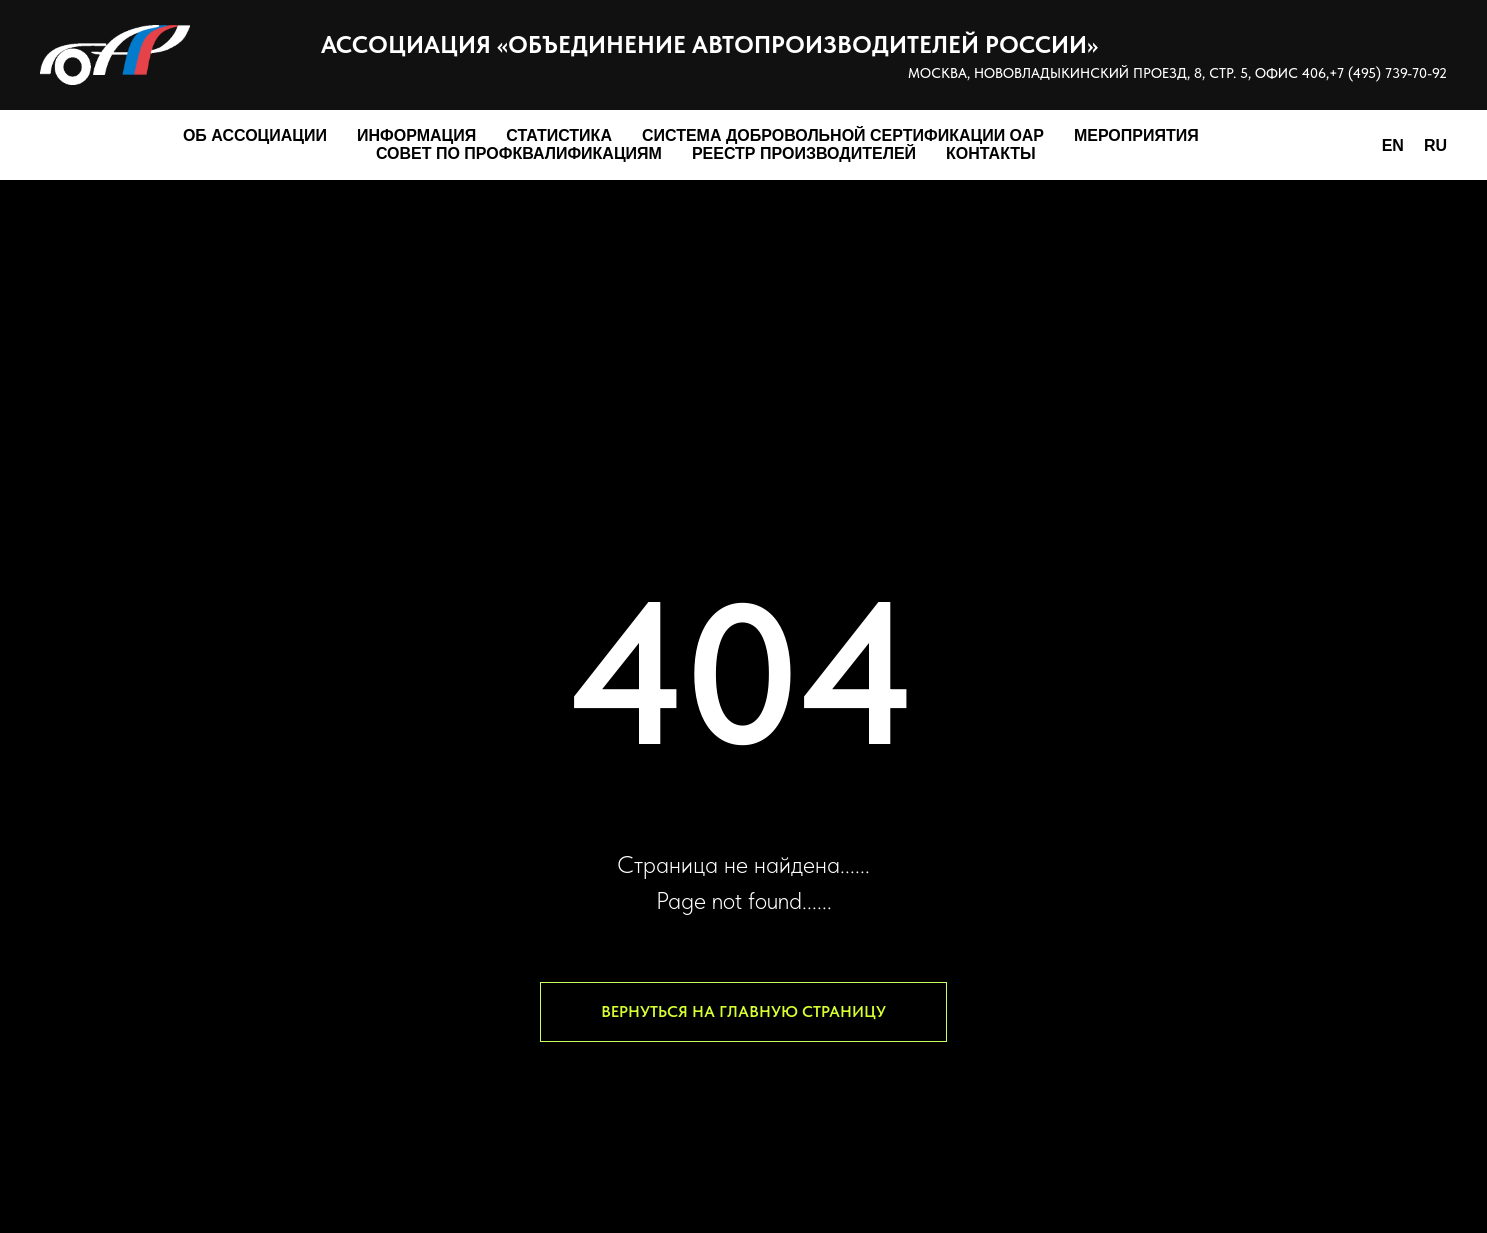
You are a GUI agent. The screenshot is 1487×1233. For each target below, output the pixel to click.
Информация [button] (416, 135)
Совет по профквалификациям (519, 153)
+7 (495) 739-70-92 (1388, 73)
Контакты (991, 153)
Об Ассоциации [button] (255, 135)
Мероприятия (1136, 135)
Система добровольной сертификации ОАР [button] (843, 135)
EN (1393, 145)
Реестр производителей (804, 153)
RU (1435, 145)
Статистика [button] (559, 135)
